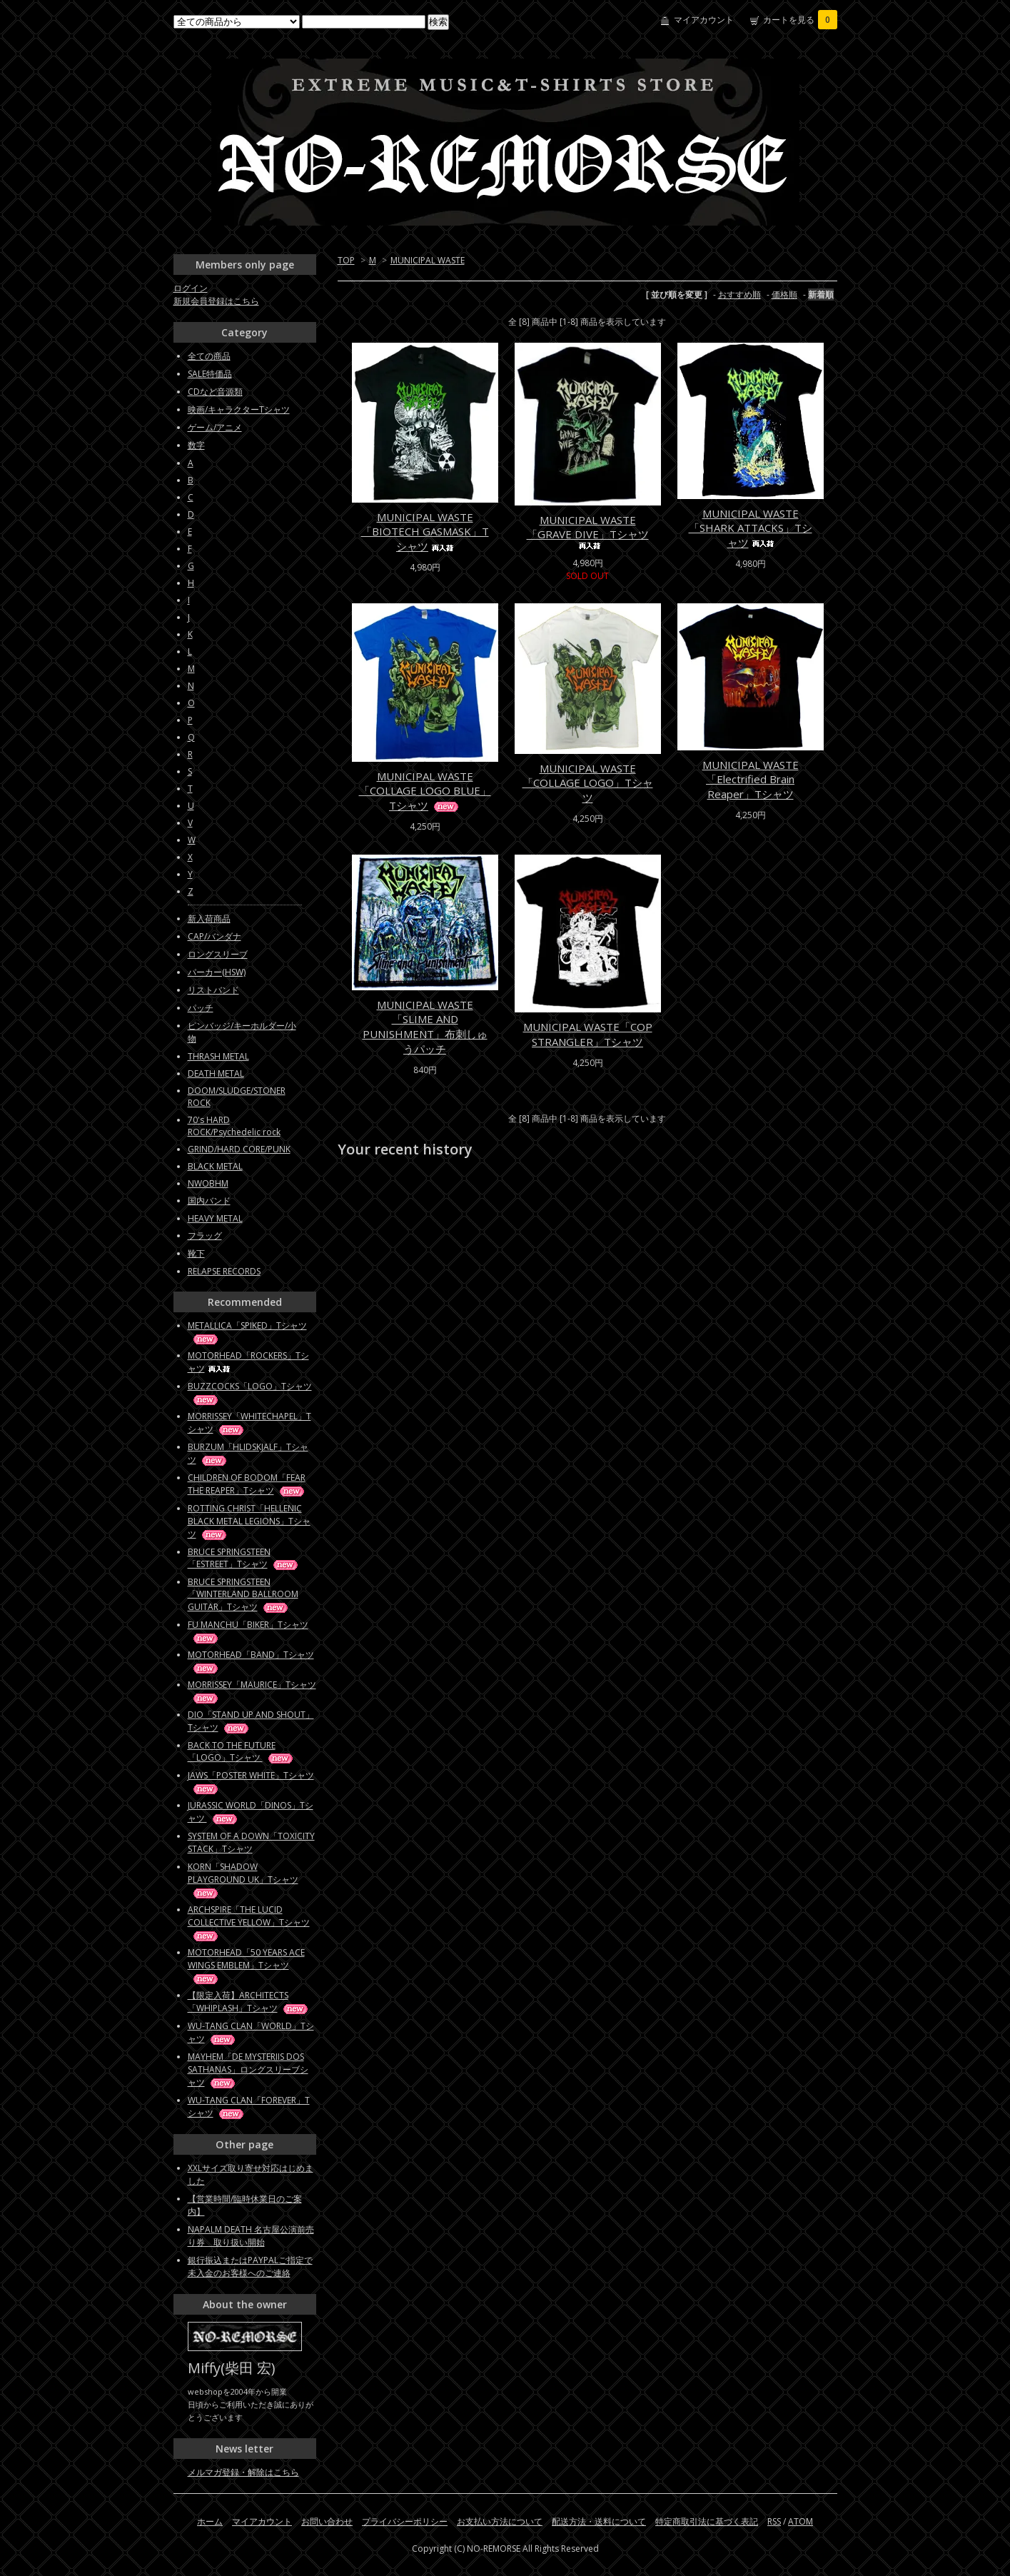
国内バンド (209, 1200)
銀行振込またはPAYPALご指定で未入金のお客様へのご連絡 (250, 2266)
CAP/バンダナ (214, 936)
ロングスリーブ (218, 954)
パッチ (200, 1008)
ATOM (800, 2521)
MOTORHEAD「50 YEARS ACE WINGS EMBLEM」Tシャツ (246, 1965)
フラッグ (205, 1235)
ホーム (210, 2521)
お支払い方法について (499, 2521)
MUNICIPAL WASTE (427, 260)
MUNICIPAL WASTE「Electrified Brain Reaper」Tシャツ (750, 779)
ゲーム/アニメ (215, 427)
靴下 (196, 1253)
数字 (196, 445)
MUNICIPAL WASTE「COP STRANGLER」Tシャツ (587, 1034)
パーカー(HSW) (217, 972)
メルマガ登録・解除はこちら (243, 2472)
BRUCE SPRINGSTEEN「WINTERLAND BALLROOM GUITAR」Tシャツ (243, 1594)
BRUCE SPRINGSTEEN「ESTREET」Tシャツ (244, 1558)
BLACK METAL (215, 1166)
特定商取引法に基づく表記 (706, 2521)
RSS (774, 2521)
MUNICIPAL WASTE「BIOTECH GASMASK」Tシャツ (425, 531)
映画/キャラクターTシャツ (239, 409)
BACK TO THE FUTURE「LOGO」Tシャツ (241, 1751)
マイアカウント (704, 20)
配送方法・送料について (599, 2521)
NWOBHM (208, 1183)
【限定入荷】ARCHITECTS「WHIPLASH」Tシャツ (249, 2001)
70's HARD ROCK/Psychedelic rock (234, 1126)
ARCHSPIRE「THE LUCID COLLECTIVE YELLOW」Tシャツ (249, 1922)
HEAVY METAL (215, 1218)
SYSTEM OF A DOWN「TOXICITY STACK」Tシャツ (251, 1842)
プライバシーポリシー (405, 2521)
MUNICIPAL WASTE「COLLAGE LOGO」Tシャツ (587, 783)
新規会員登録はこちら (216, 301)
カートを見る (800, 20)
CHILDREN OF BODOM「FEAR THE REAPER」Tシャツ (247, 1483)
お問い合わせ (327, 2521)
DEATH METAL (216, 1073)
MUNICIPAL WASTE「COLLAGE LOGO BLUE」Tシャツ (425, 790)
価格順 (784, 294)
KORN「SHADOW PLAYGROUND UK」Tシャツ (243, 1879)
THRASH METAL (218, 1056)
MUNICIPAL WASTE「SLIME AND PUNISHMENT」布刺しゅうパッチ (425, 1026)
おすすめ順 (739, 294)
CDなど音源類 (215, 392)
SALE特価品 (210, 374)
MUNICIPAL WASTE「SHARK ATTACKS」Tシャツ (750, 528)
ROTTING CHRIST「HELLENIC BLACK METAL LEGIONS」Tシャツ (249, 1521)
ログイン (190, 288)
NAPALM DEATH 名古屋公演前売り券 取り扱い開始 (251, 2235)
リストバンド (213, 990)
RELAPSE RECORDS (224, 1271)
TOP (346, 260)
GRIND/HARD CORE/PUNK (239, 1149)
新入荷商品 (209, 918)
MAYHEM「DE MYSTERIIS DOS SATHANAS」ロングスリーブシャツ (248, 2069)
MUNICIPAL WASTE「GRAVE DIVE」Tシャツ (588, 531)
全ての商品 (209, 356)
